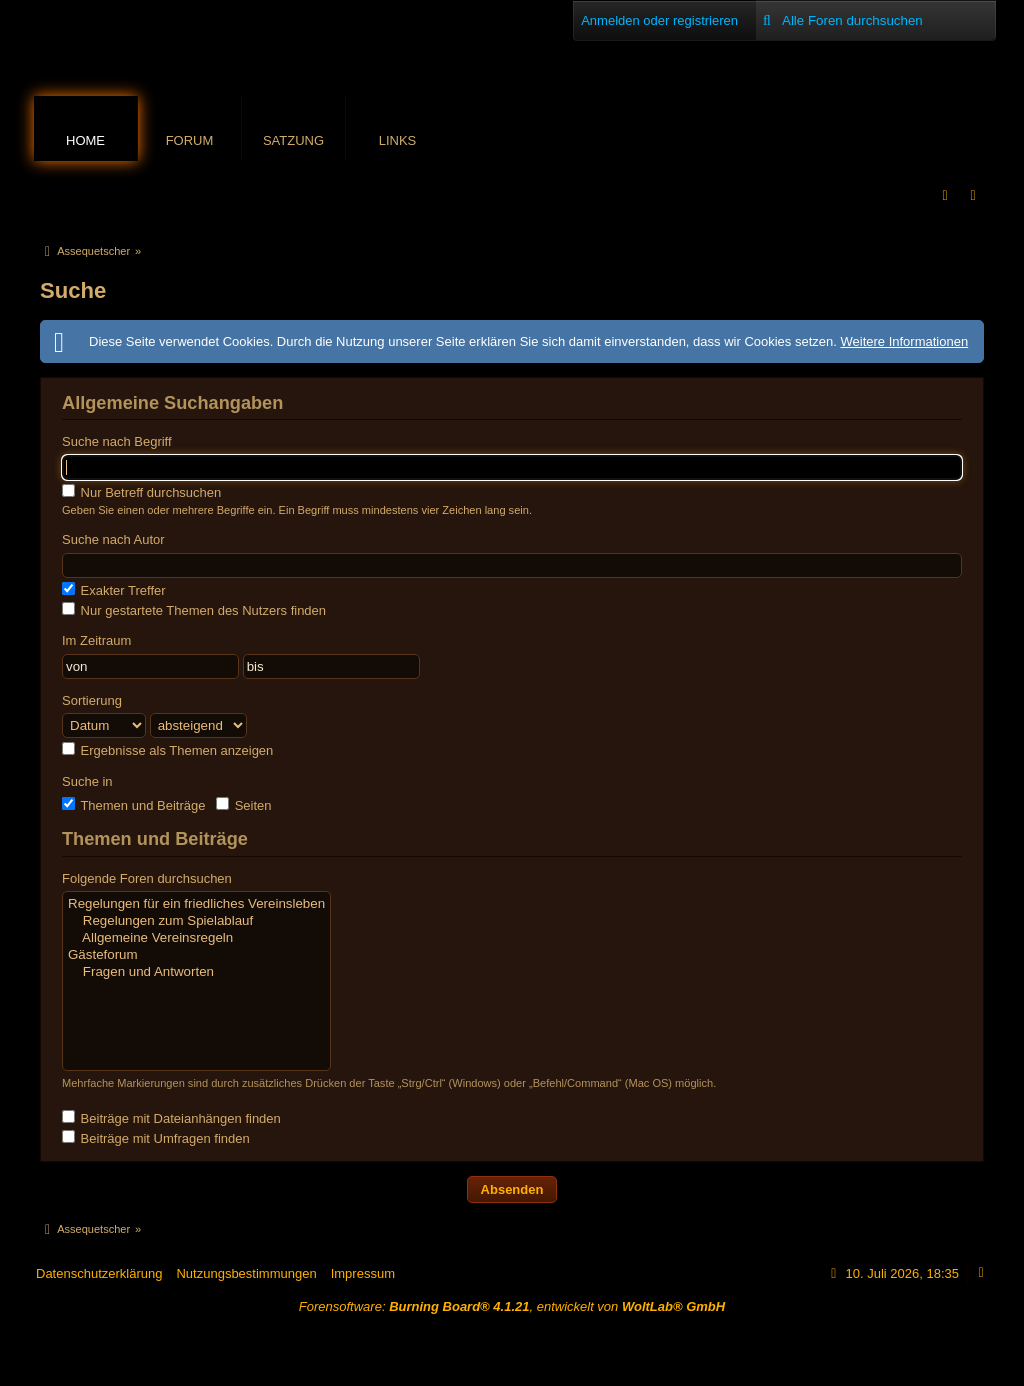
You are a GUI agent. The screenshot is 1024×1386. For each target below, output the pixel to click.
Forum (190, 140)
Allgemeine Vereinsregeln (196, 938)
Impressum (363, 1273)
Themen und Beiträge (133, 805)
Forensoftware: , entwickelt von (512, 1306)
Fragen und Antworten (196, 972)
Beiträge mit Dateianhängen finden (171, 1118)
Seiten (243, 805)
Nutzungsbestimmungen (246, 1273)
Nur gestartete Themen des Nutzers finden (194, 610)
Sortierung (92, 700)
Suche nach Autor (113, 539)
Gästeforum (196, 955)
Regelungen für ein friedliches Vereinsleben (196, 904)
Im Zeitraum (96, 640)
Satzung (293, 140)
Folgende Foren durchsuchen (147, 878)
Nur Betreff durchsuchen (141, 492)
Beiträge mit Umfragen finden (156, 1138)
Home (85, 140)
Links (398, 140)
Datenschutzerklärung (99, 1273)
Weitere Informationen (904, 341)
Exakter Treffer (114, 590)
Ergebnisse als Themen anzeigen (167, 750)
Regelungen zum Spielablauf (196, 921)
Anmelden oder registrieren (659, 20)
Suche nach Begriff (117, 441)
